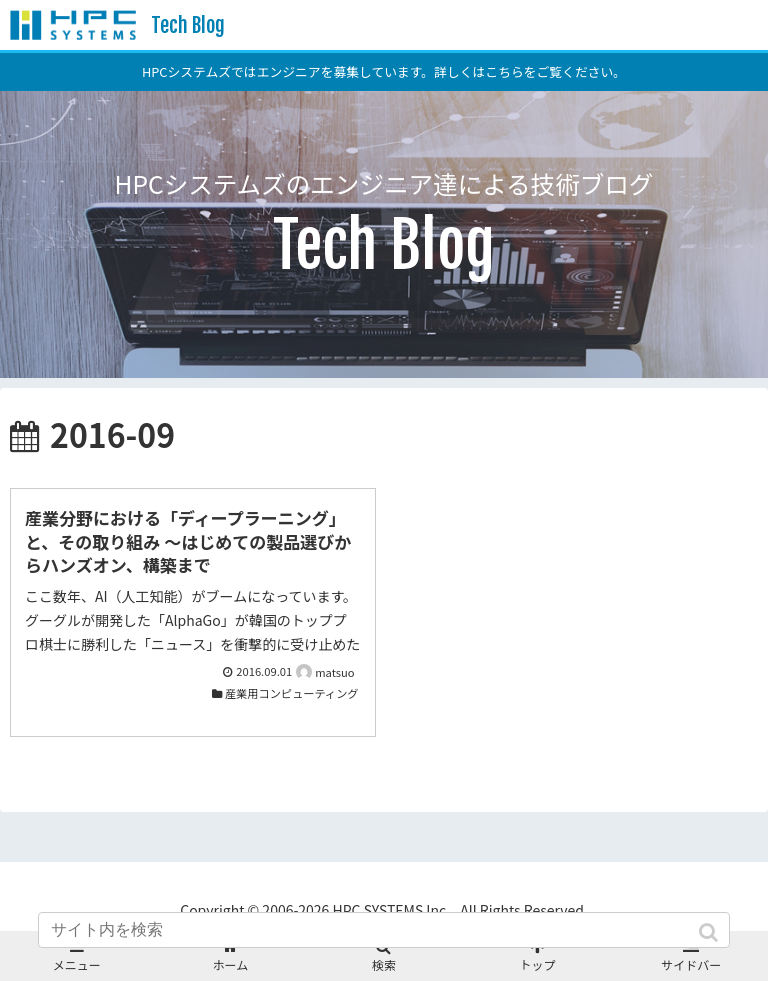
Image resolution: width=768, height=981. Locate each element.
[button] (710, 932)
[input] (383, 930)
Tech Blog (188, 25)
